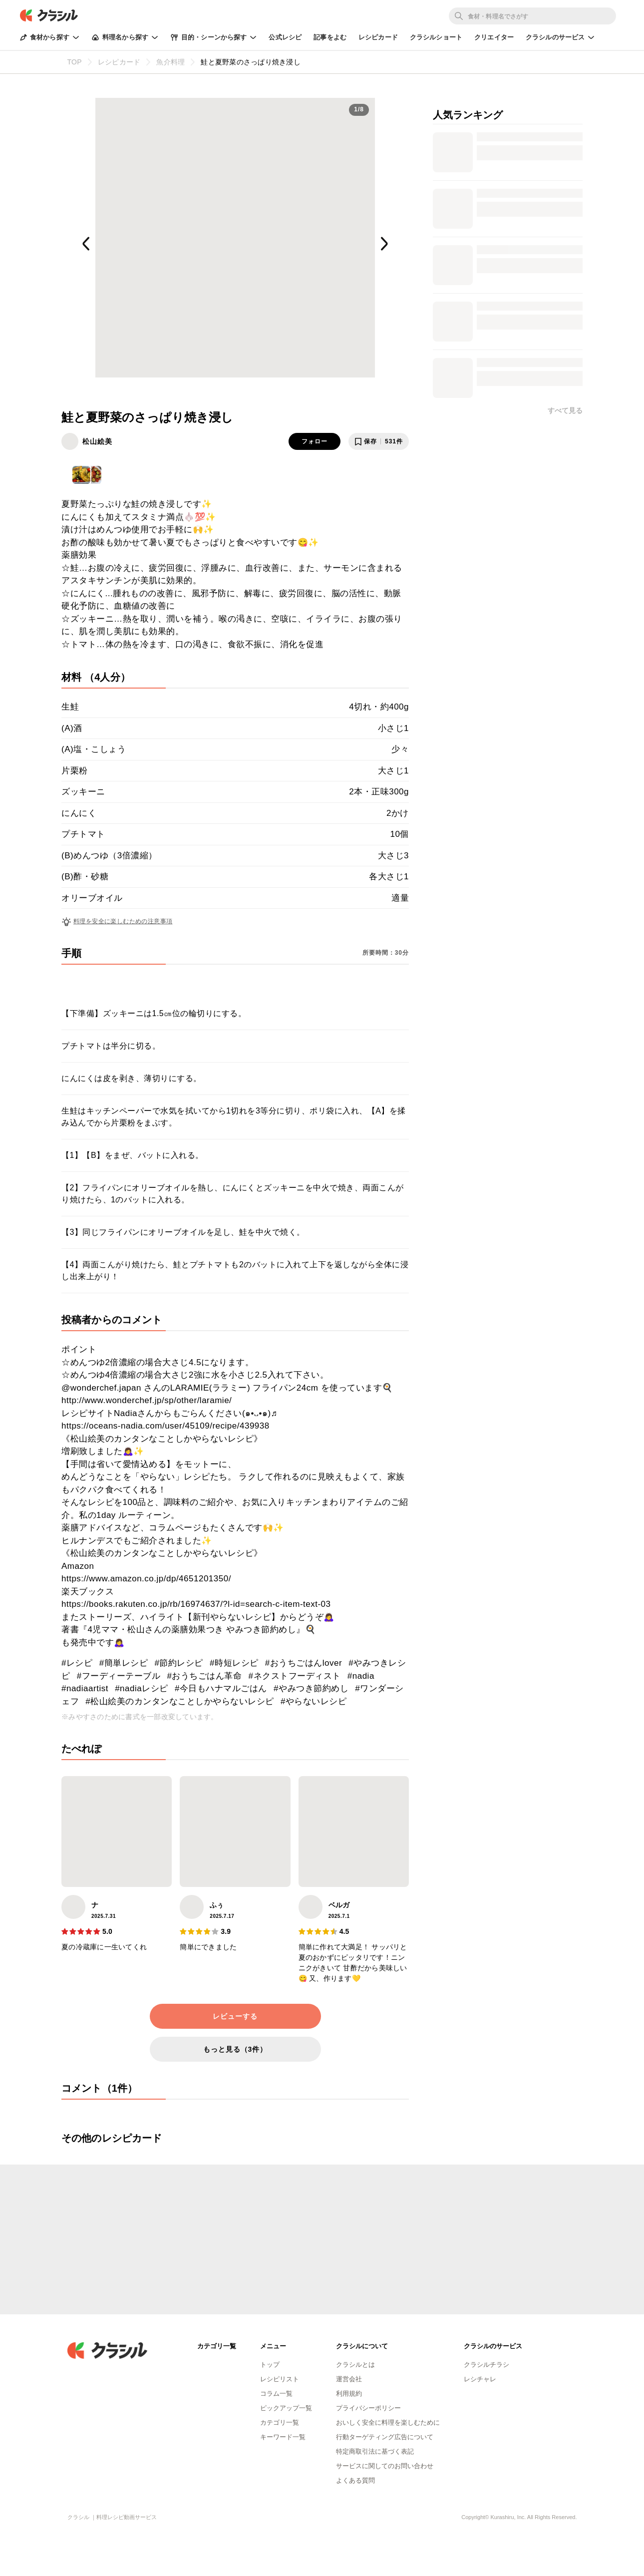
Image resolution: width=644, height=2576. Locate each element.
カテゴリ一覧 (279, 2422)
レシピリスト (279, 2379)
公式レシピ (285, 37)
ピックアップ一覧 (286, 2408)
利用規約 (349, 2393)
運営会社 (349, 2379)
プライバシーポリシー (368, 2408)
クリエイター (494, 37)
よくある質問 (355, 2480)
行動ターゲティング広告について (384, 2437)
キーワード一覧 (283, 2437)
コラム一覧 (276, 2393)
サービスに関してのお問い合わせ (384, 2466)
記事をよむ (330, 37)
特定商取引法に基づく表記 (375, 2451)
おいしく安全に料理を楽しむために (388, 2422)
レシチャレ (480, 2379)
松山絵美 (97, 441)
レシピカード (378, 37)
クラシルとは (355, 2364)
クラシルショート (436, 37)
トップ (270, 2364)
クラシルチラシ (486, 2364)
